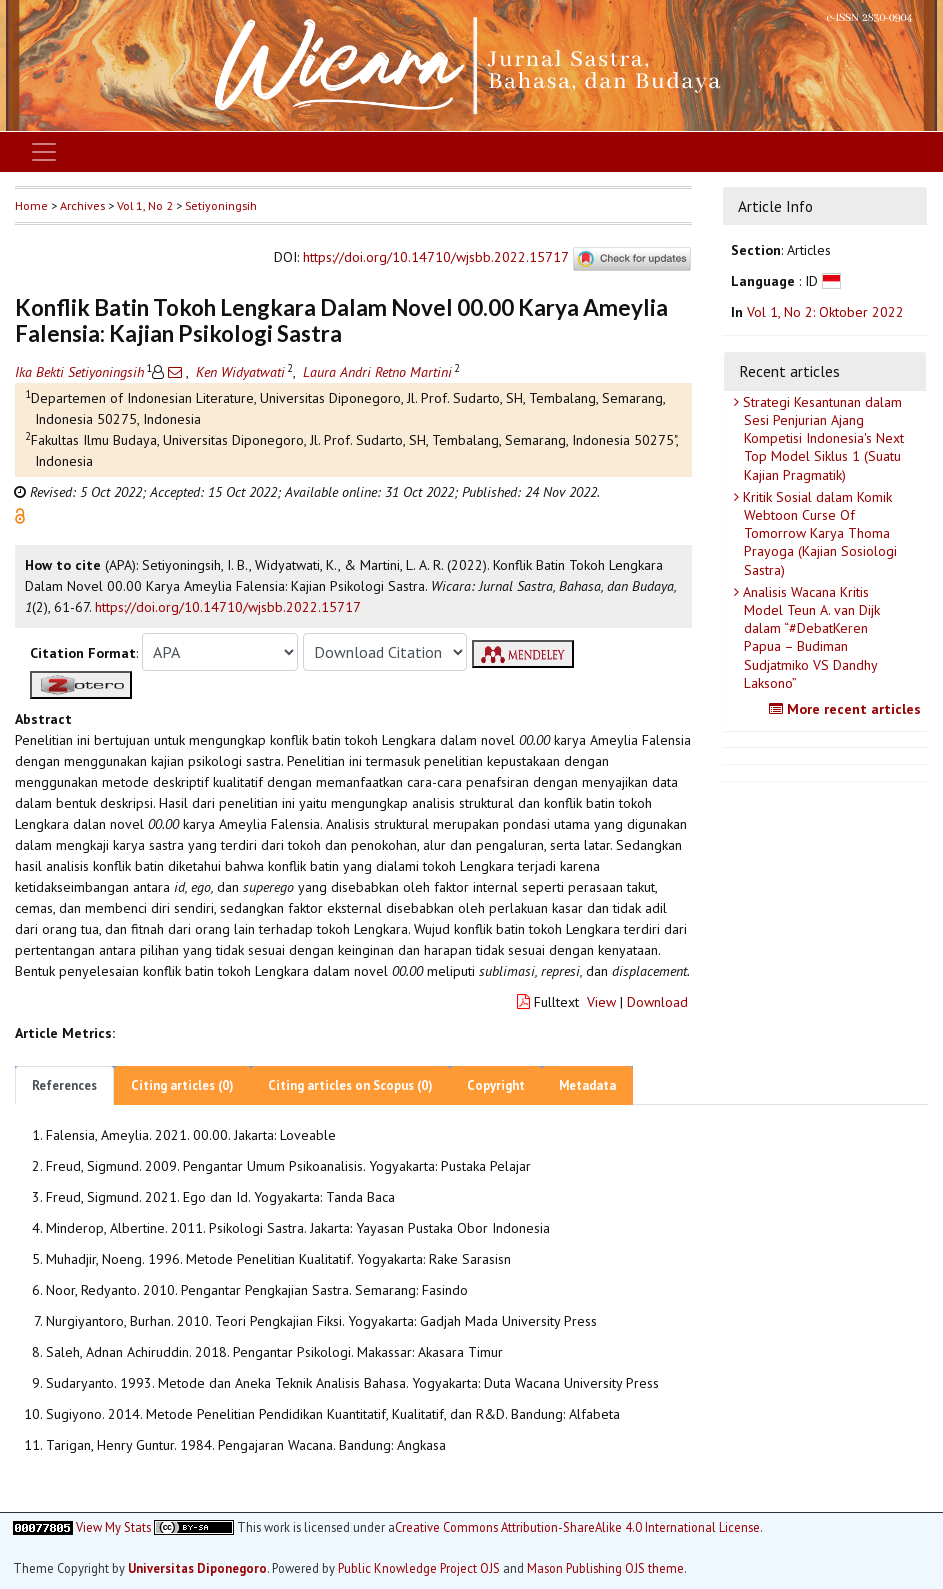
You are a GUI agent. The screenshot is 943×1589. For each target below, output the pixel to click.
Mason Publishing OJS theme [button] (605, 1568)
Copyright (496, 1085)
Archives (82, 205)
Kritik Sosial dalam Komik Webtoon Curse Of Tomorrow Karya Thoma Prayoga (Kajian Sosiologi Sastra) (818, 533)
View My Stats (113, 1527)
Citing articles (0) (182, 1085)
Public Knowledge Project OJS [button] (419, 1568)
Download (657, 1002)
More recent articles (847, 709)
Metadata (587, 1085)
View (601, 1002)
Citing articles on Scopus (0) (350, 1085)
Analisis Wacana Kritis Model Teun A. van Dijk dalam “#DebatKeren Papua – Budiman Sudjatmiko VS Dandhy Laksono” (809, 637)
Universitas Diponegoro (197, 1568)
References (64, 1085)
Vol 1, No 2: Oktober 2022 (825, 312)
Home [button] (31, 205)
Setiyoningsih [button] (221, 205)
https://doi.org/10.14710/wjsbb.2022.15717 (435, 258)
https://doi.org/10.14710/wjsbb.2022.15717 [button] (228, 607)
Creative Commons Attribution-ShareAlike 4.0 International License (577, 1527)
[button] (20, 515)
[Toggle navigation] (44, 152)
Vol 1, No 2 (145, 205)
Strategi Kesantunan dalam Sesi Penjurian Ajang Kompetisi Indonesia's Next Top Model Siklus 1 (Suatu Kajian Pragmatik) (821, 438)
